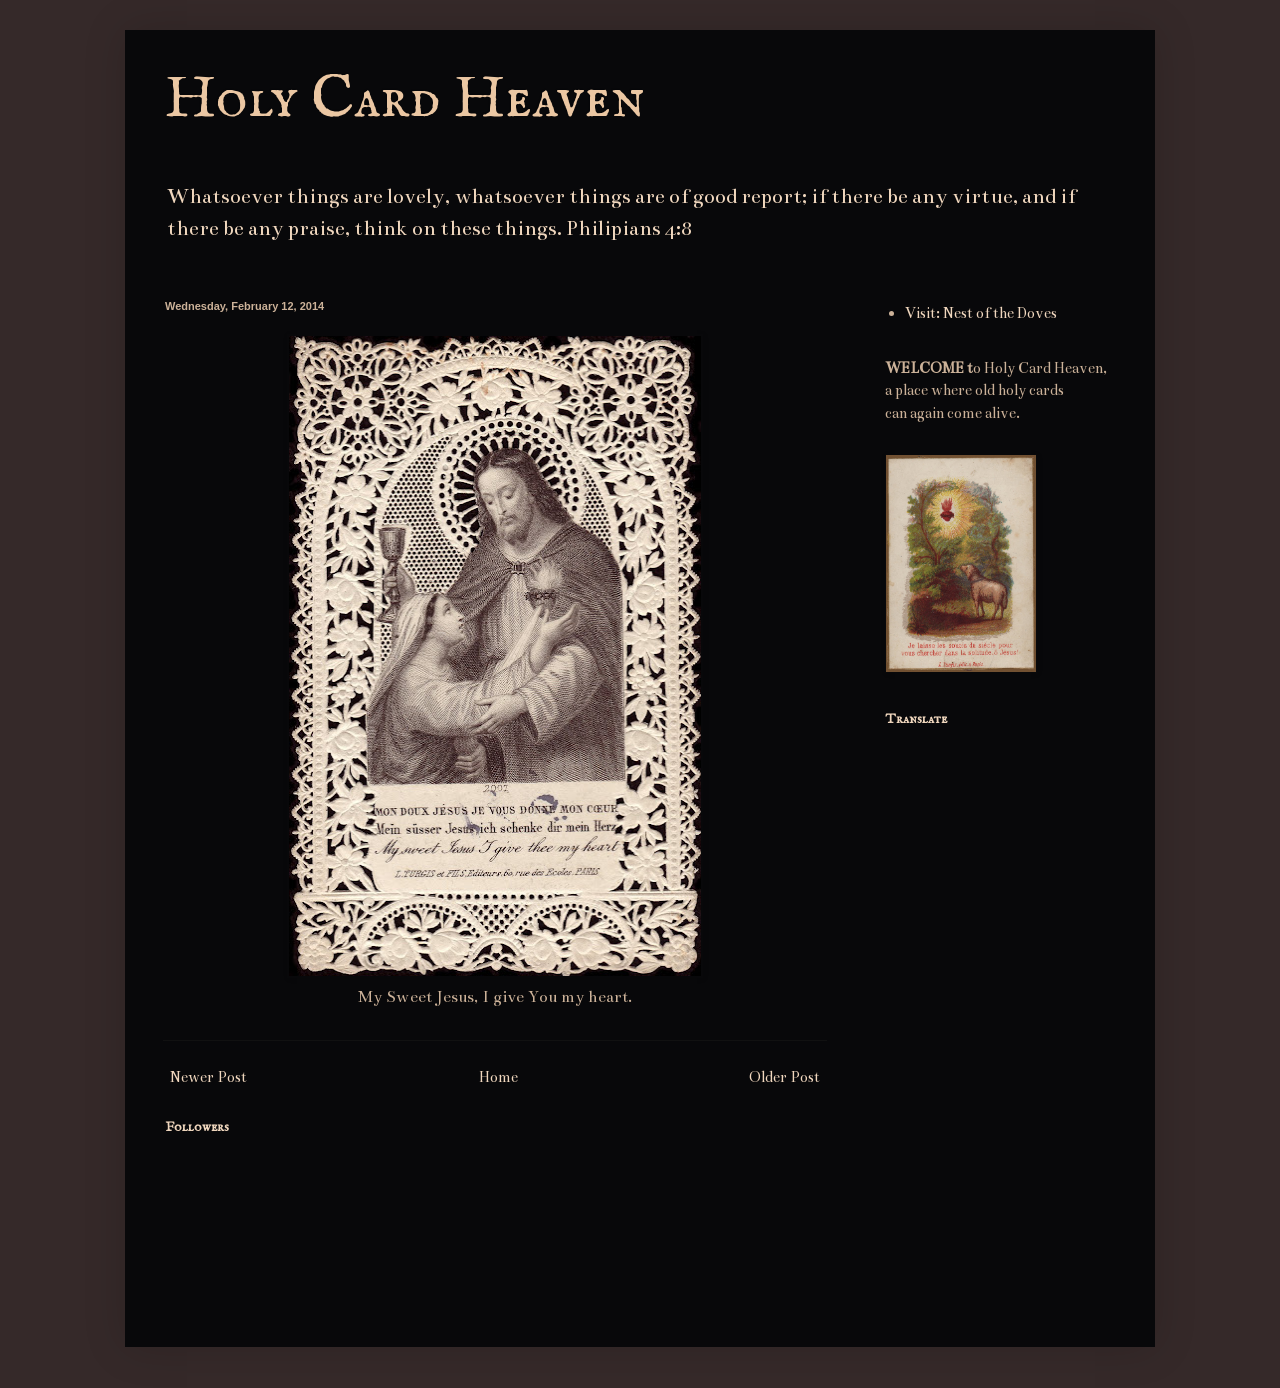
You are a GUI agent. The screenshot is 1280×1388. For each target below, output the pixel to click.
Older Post (784, 1077)
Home (498, 1077)
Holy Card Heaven (405, 100)
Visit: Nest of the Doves (981, 313)
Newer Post (208, 1077)
